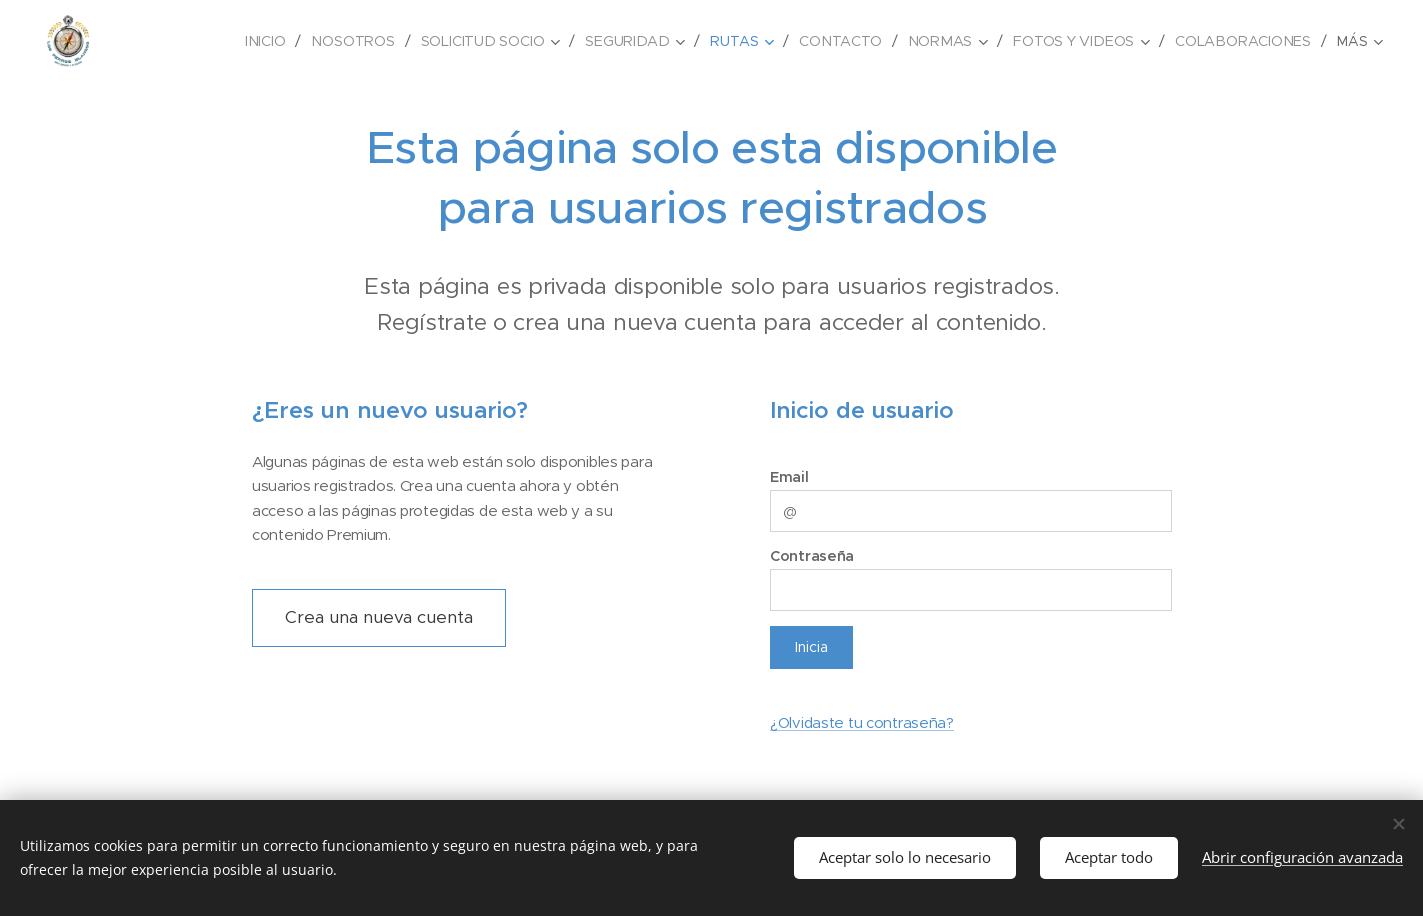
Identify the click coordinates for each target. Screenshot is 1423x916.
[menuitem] (166, 41)
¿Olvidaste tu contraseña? (861, 722)
